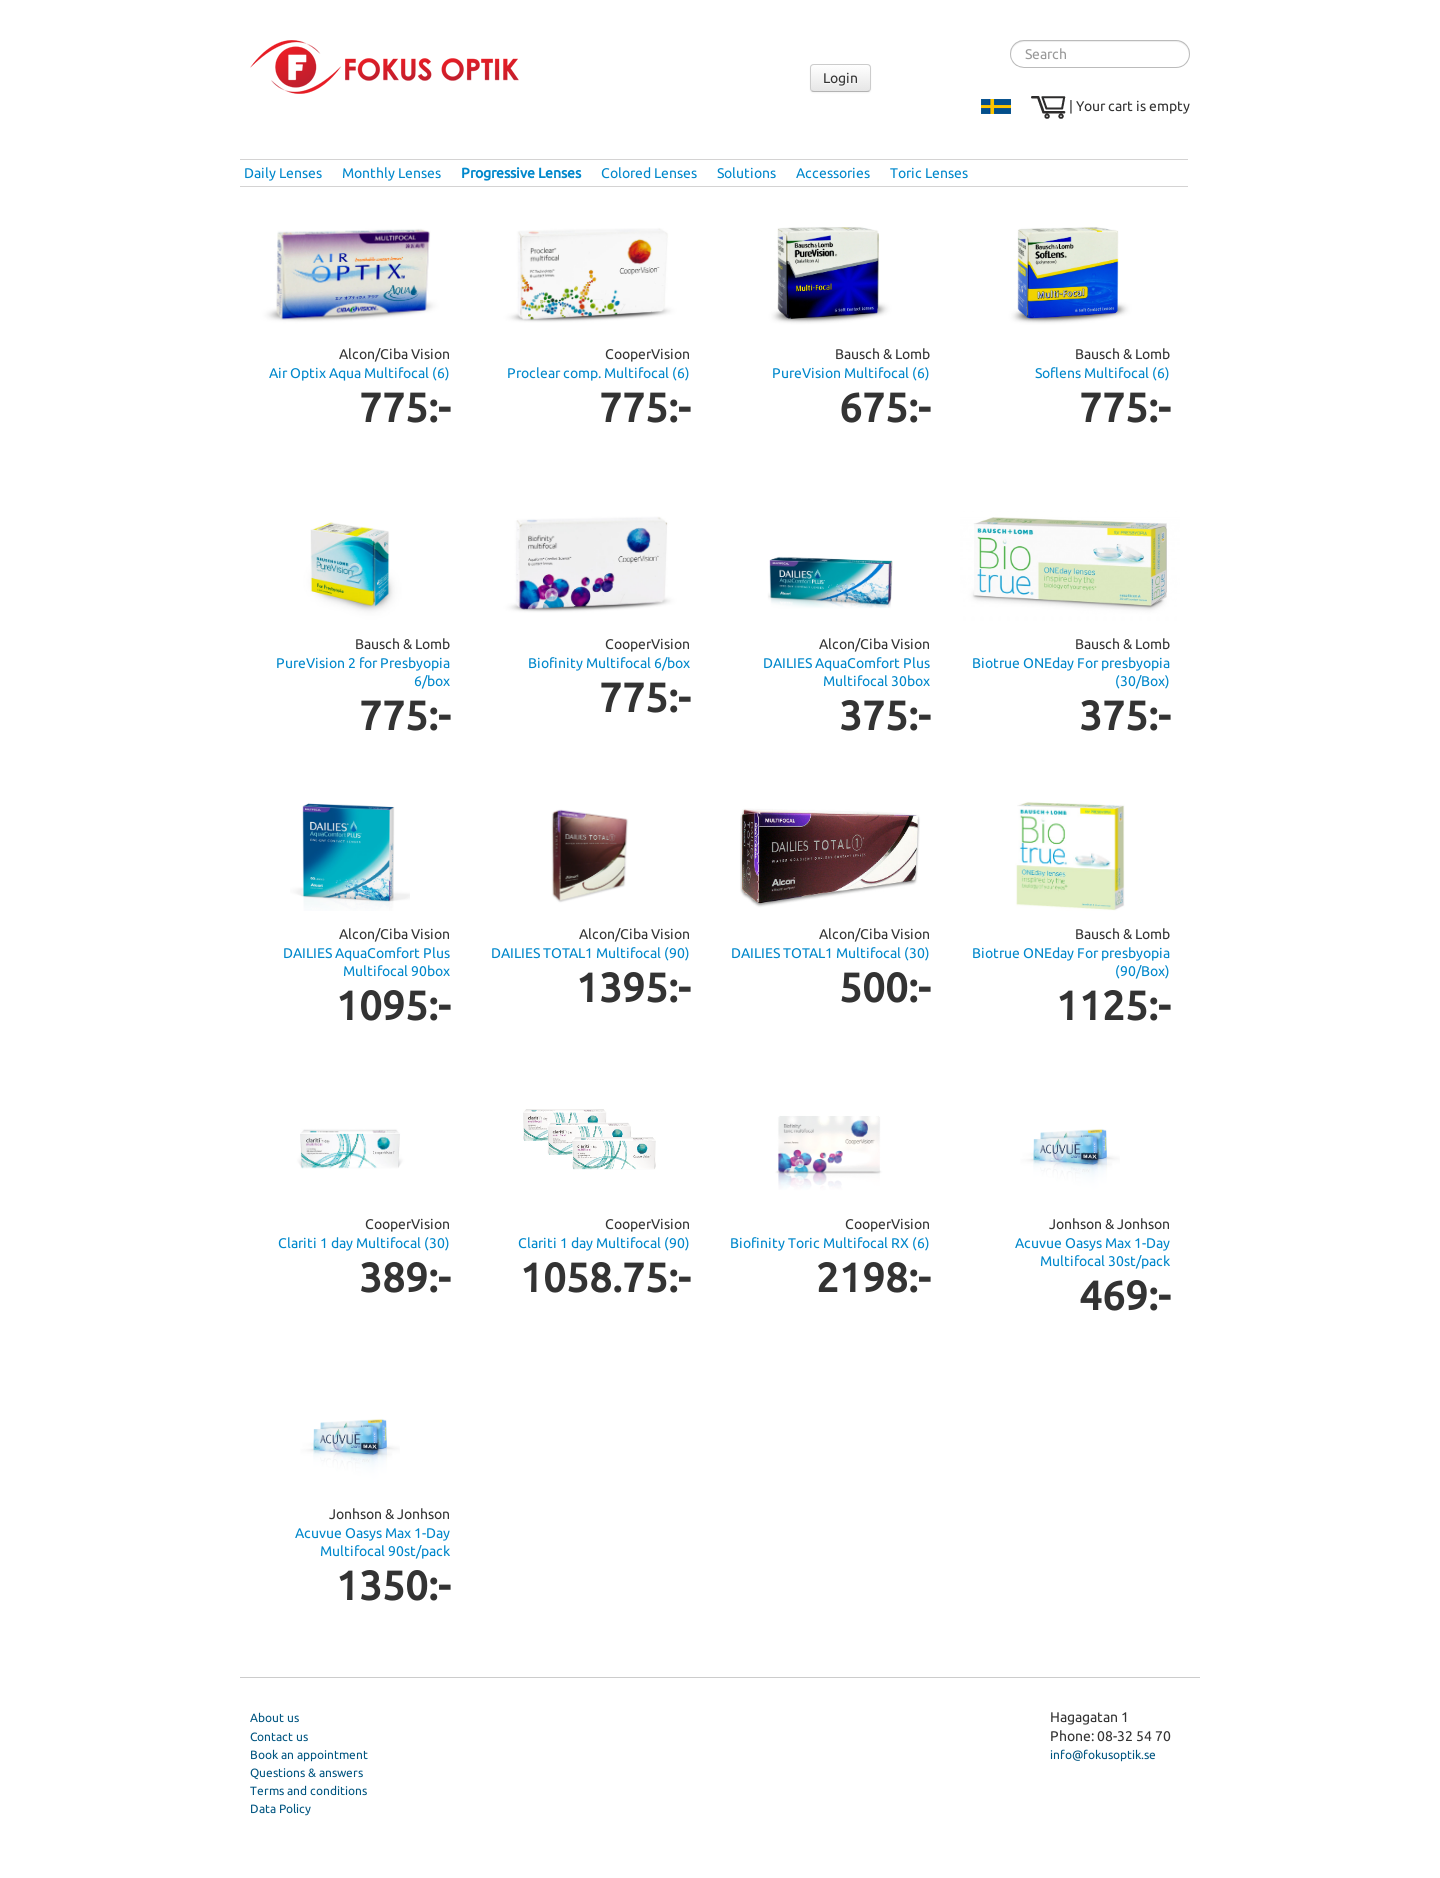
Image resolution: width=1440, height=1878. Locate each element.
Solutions (746, 173)
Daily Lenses (283, 173)
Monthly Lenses (391, 173)
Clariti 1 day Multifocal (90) (604, 1243)
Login (840, 78)
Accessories (833, 173)
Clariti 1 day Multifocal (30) (364, 1243)
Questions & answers (306, 1772)
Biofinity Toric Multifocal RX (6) (830, 1243)
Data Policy (280, 1808)
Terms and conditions (308, 1790)
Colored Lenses (649, 173)
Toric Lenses (929, 173)
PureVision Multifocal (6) (851, 373)
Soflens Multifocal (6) (1102, 373)
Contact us (279, 1736)
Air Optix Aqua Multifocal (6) (359, 373)
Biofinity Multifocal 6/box (609, 663)
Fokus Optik (384, 67)
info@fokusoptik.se (1103, 1754)
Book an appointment (309, 1754)
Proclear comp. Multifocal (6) (598, 373)
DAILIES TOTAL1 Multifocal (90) (590, 953)
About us (274, 1717)
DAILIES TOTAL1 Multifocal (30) (830, 953)
